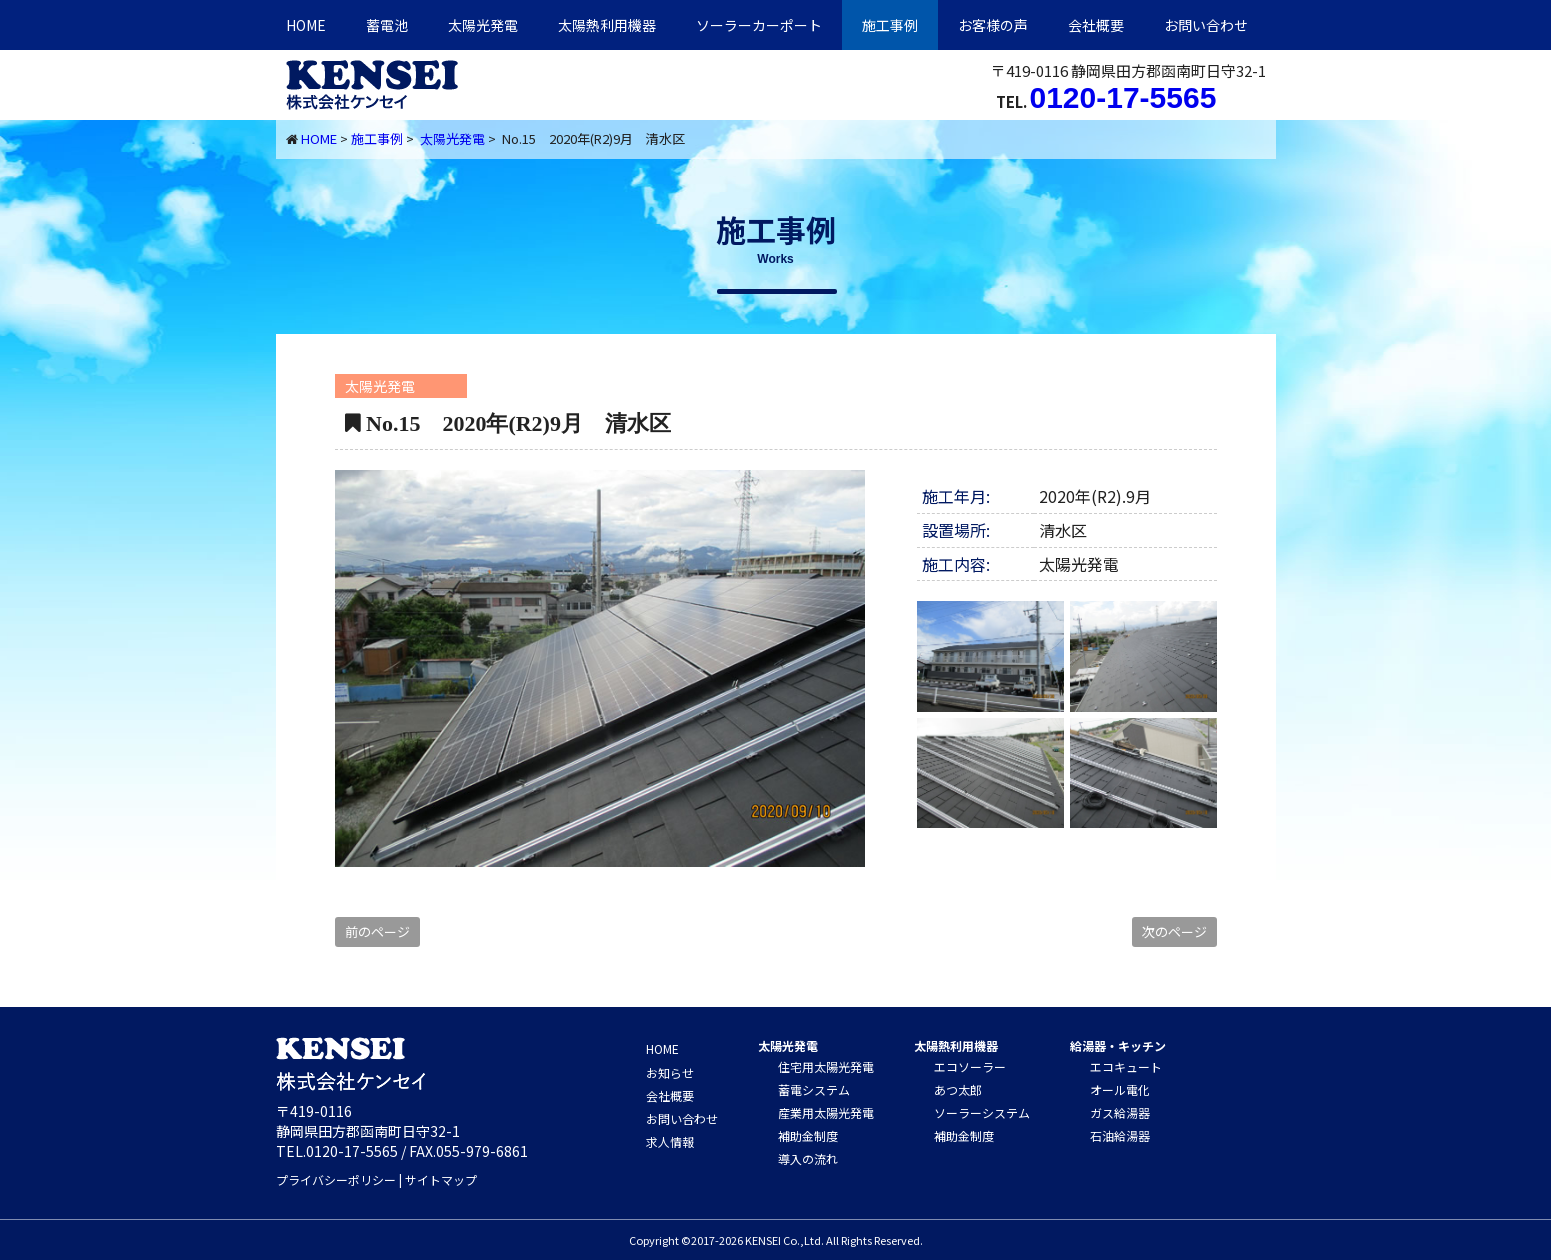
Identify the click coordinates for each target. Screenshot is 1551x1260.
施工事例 (890, 25)
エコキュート (1126, 1066)
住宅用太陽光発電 (826, 1066)
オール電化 (1120, 1089)
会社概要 (1096, 25)
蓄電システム (814, 1089)
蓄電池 (387, 25)
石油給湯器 (1120, 1135)
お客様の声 (993, 25)
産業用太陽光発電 (826, 1112)
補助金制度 (808, 1135)
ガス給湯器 (1120, 1112)
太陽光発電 (483, 25)
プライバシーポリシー (336, 1179)
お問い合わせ (1206, 25)
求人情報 (670, 1141)
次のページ (1174, 931)
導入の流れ (808, 1158)
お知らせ (670, 1072)
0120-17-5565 (1123, 97)
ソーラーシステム (982, 1112)
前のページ (377, 931)
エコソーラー (970, 1066)
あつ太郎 (958, 1089)
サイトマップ (441, 1179)
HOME (306, 25)
